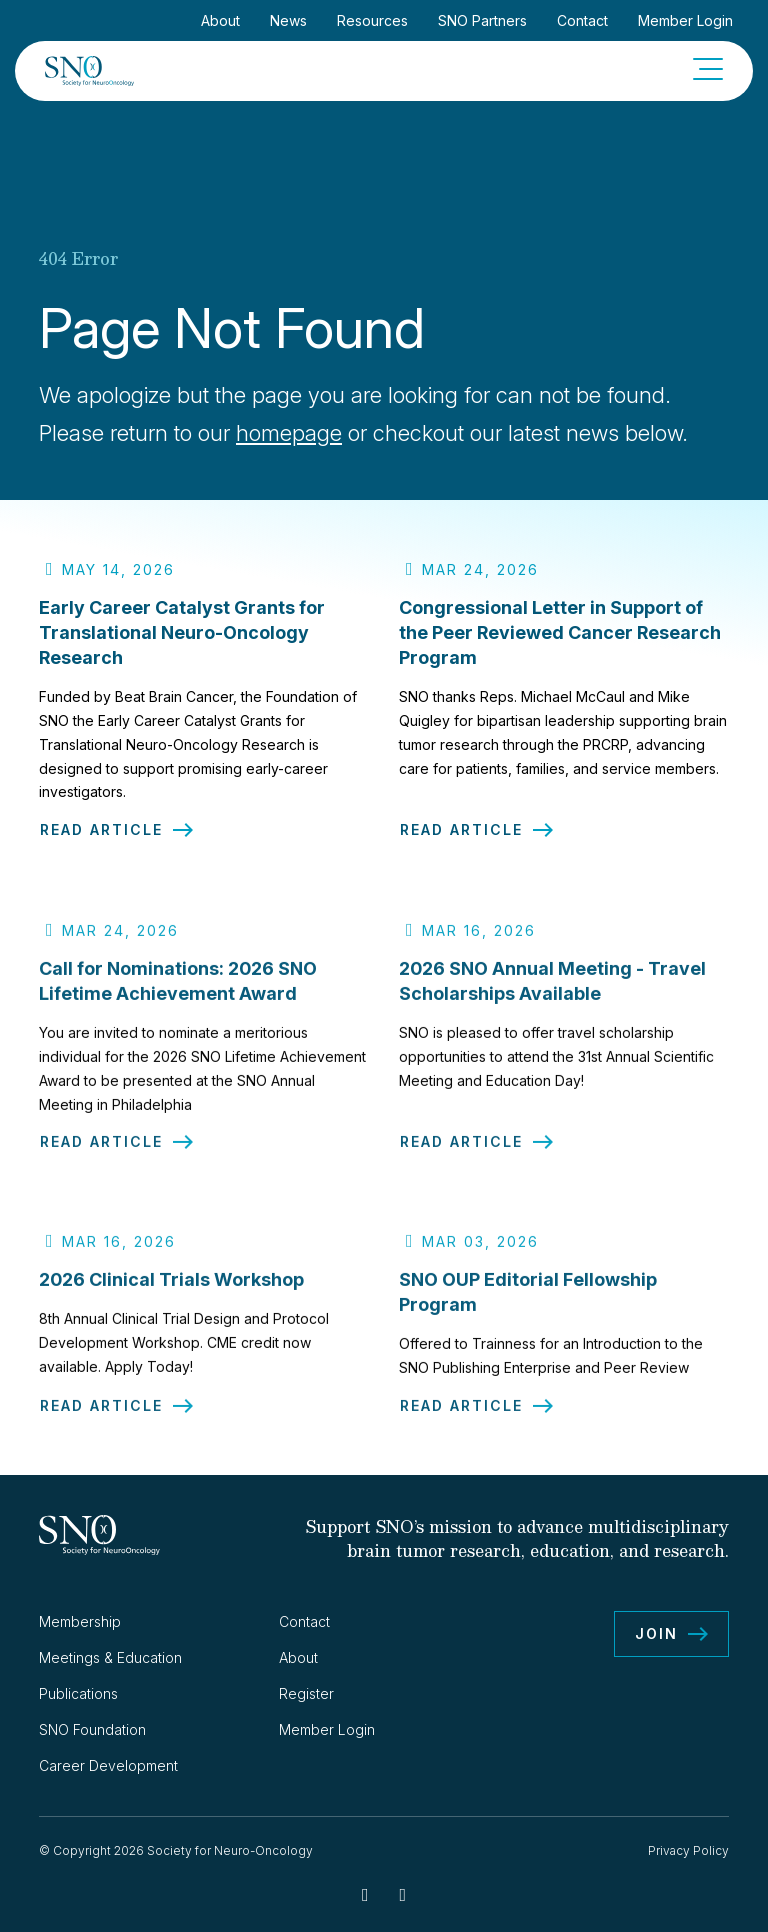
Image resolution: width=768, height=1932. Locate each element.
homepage (289, 433)
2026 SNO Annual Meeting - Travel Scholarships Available (552, 993)
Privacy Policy (688, 1850)
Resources (372, 20)
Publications (78, 1693)
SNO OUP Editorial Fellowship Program (528, 1304)
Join (656, 1633)
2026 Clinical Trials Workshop (171, 1291)
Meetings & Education (110, 1657)
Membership (80, 1621)
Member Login (685, 20)
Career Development (108, 1765)
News (288, 20)
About (220, 20)
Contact (582, 20)
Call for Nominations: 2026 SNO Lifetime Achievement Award (178, 993)
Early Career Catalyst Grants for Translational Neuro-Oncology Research (182, 632)
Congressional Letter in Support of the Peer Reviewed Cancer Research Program (560, 632)
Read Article (101, 830)
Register (306, 1693)
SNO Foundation (92, 1729)
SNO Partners (482, 20)
